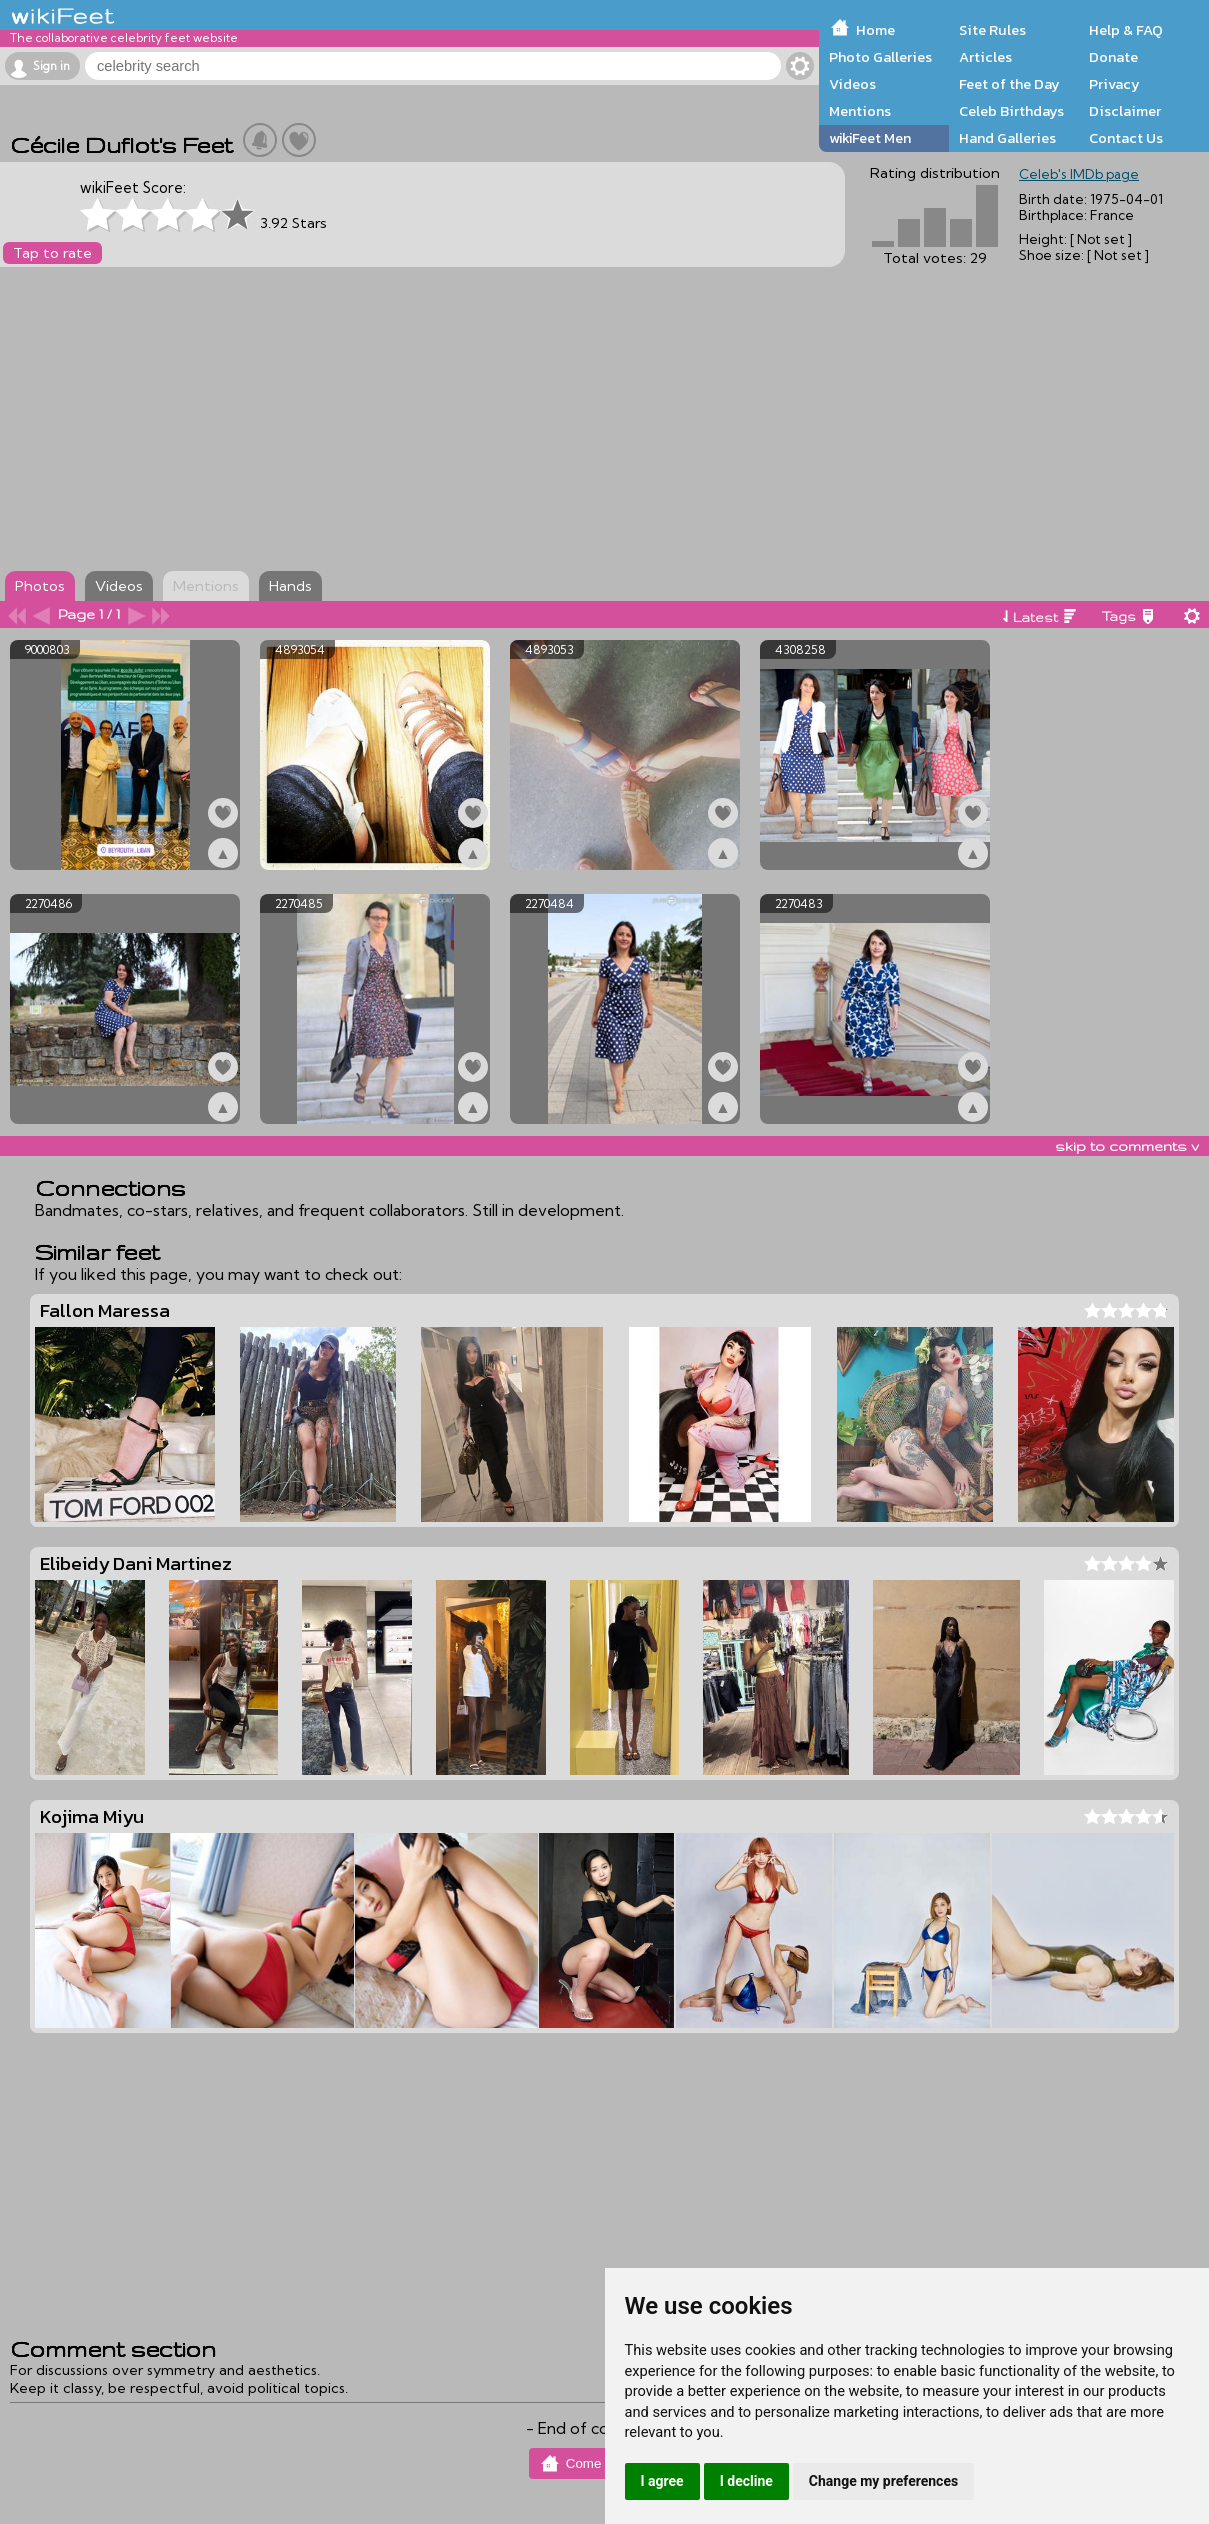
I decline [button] (746, 2481)
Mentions (860, 111)
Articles (985, 57)
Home (875, 30)
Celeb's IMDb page (1079, 174)
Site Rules (992, 30)
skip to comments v (1127, 1146)
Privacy (1114, 84)
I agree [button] (662, 2481)
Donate (1113, 57)
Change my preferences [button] (883, 2481)
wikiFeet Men (870, 138)
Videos (852, 84)
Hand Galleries (1007, 138)
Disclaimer (1125, 111)
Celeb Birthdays (1011, 111)
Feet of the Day (1009, 84)
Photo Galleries (880, 57)
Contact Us (1126, 138)
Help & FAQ (1126, 30)
